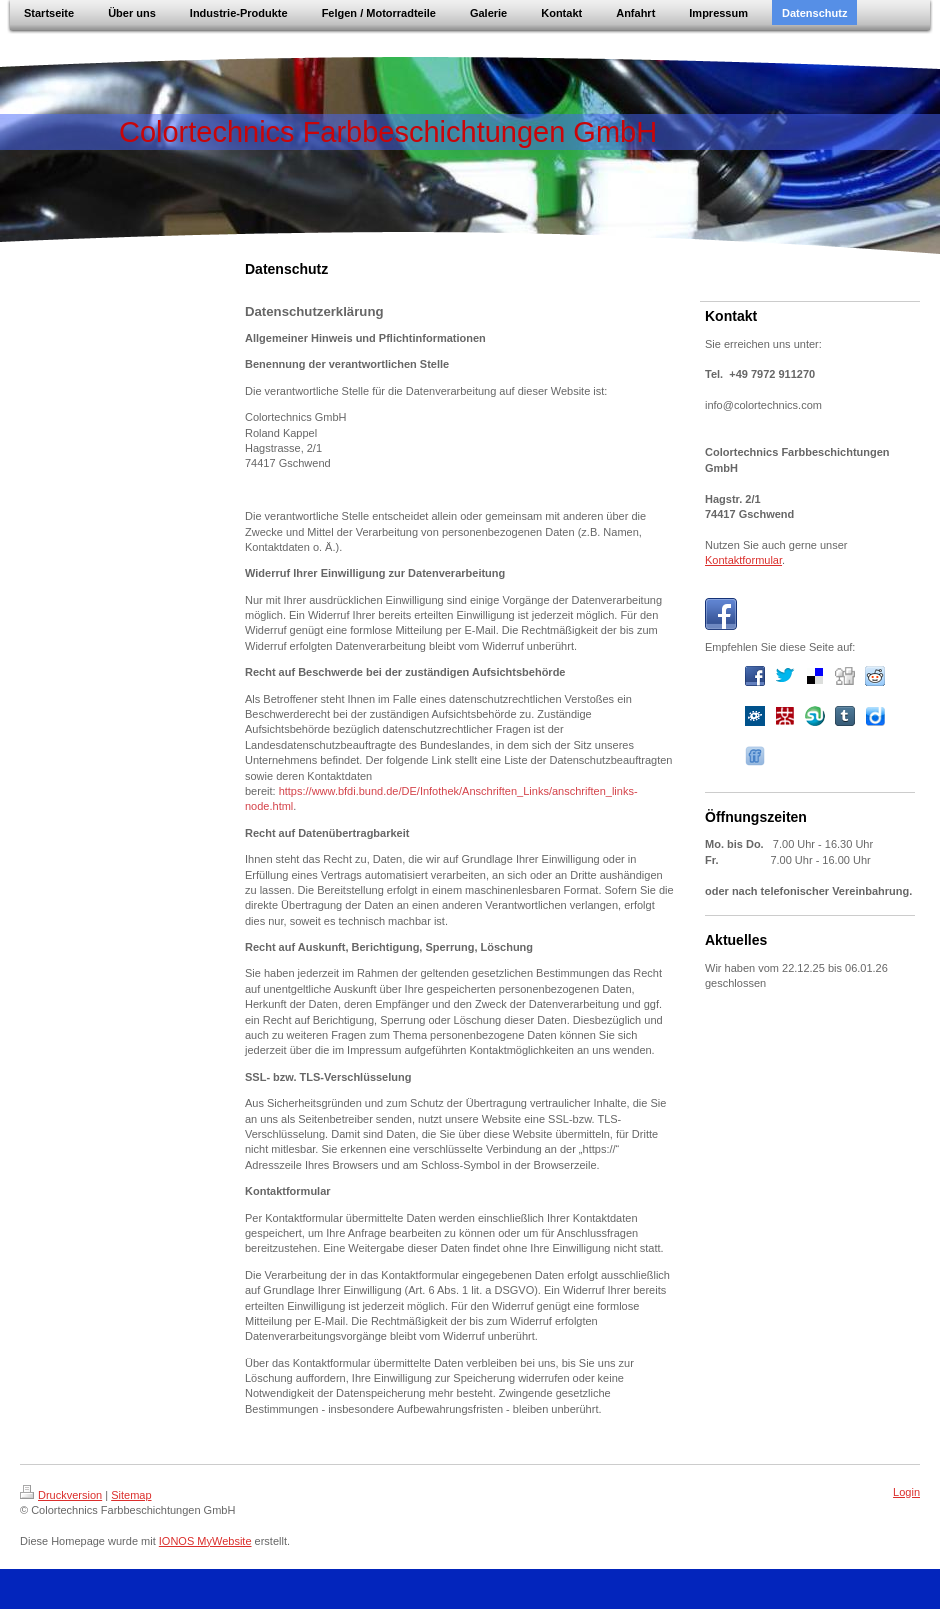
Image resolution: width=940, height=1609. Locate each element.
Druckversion (61, 1495)
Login (906, 1492)
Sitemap (131, 1495)
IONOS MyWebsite (205, 1541)
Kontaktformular (743, 560)
